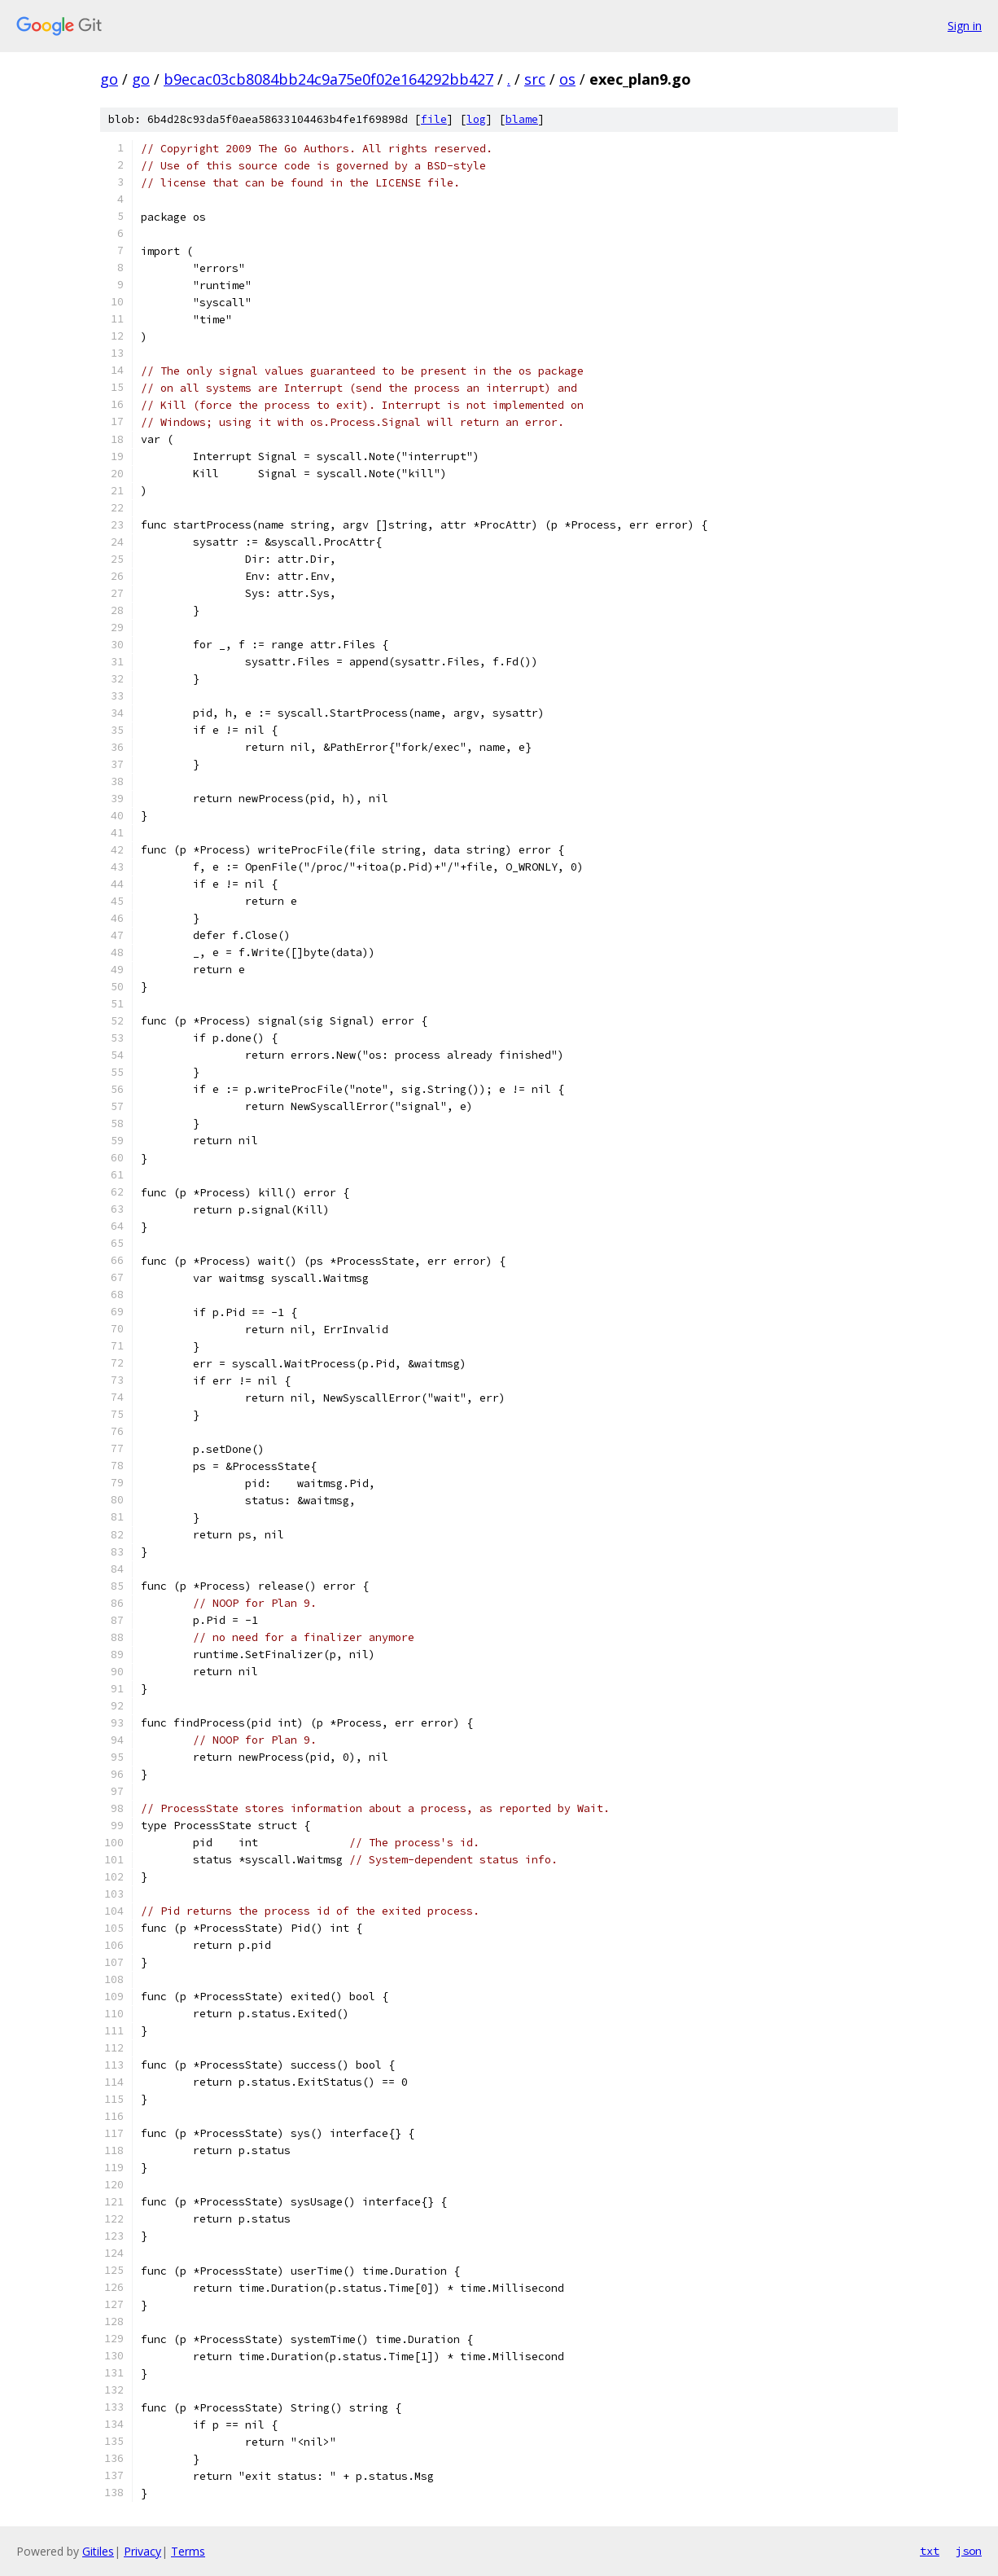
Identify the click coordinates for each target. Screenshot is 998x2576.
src (534, 79)
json (969, 2550)
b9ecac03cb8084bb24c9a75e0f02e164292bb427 (328, 79)
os (567, 79)
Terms (188, 2551)
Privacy (142, 2551)
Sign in (965, 25)
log (476, 119)
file (434, 119)
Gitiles (98, 2551)
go (109, 79)
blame (522, 119)
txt (929, 2550)
